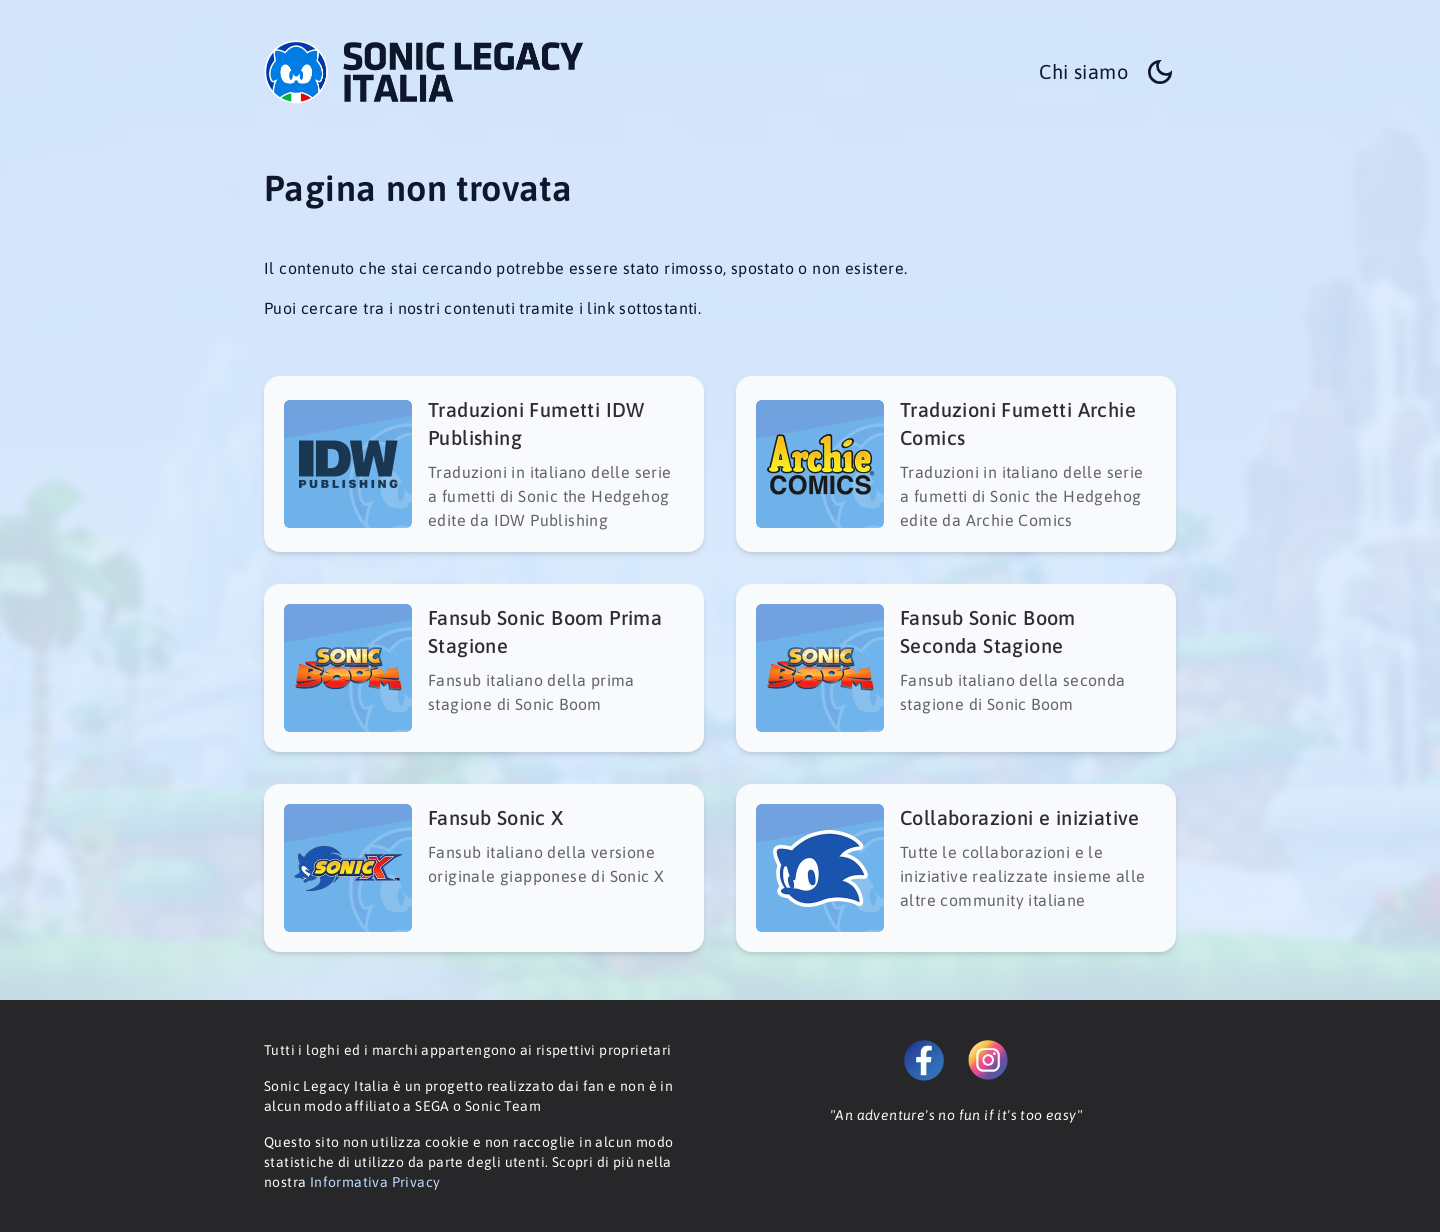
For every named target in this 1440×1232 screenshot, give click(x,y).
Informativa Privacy (375, 1182)
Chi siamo (1083, 71)
